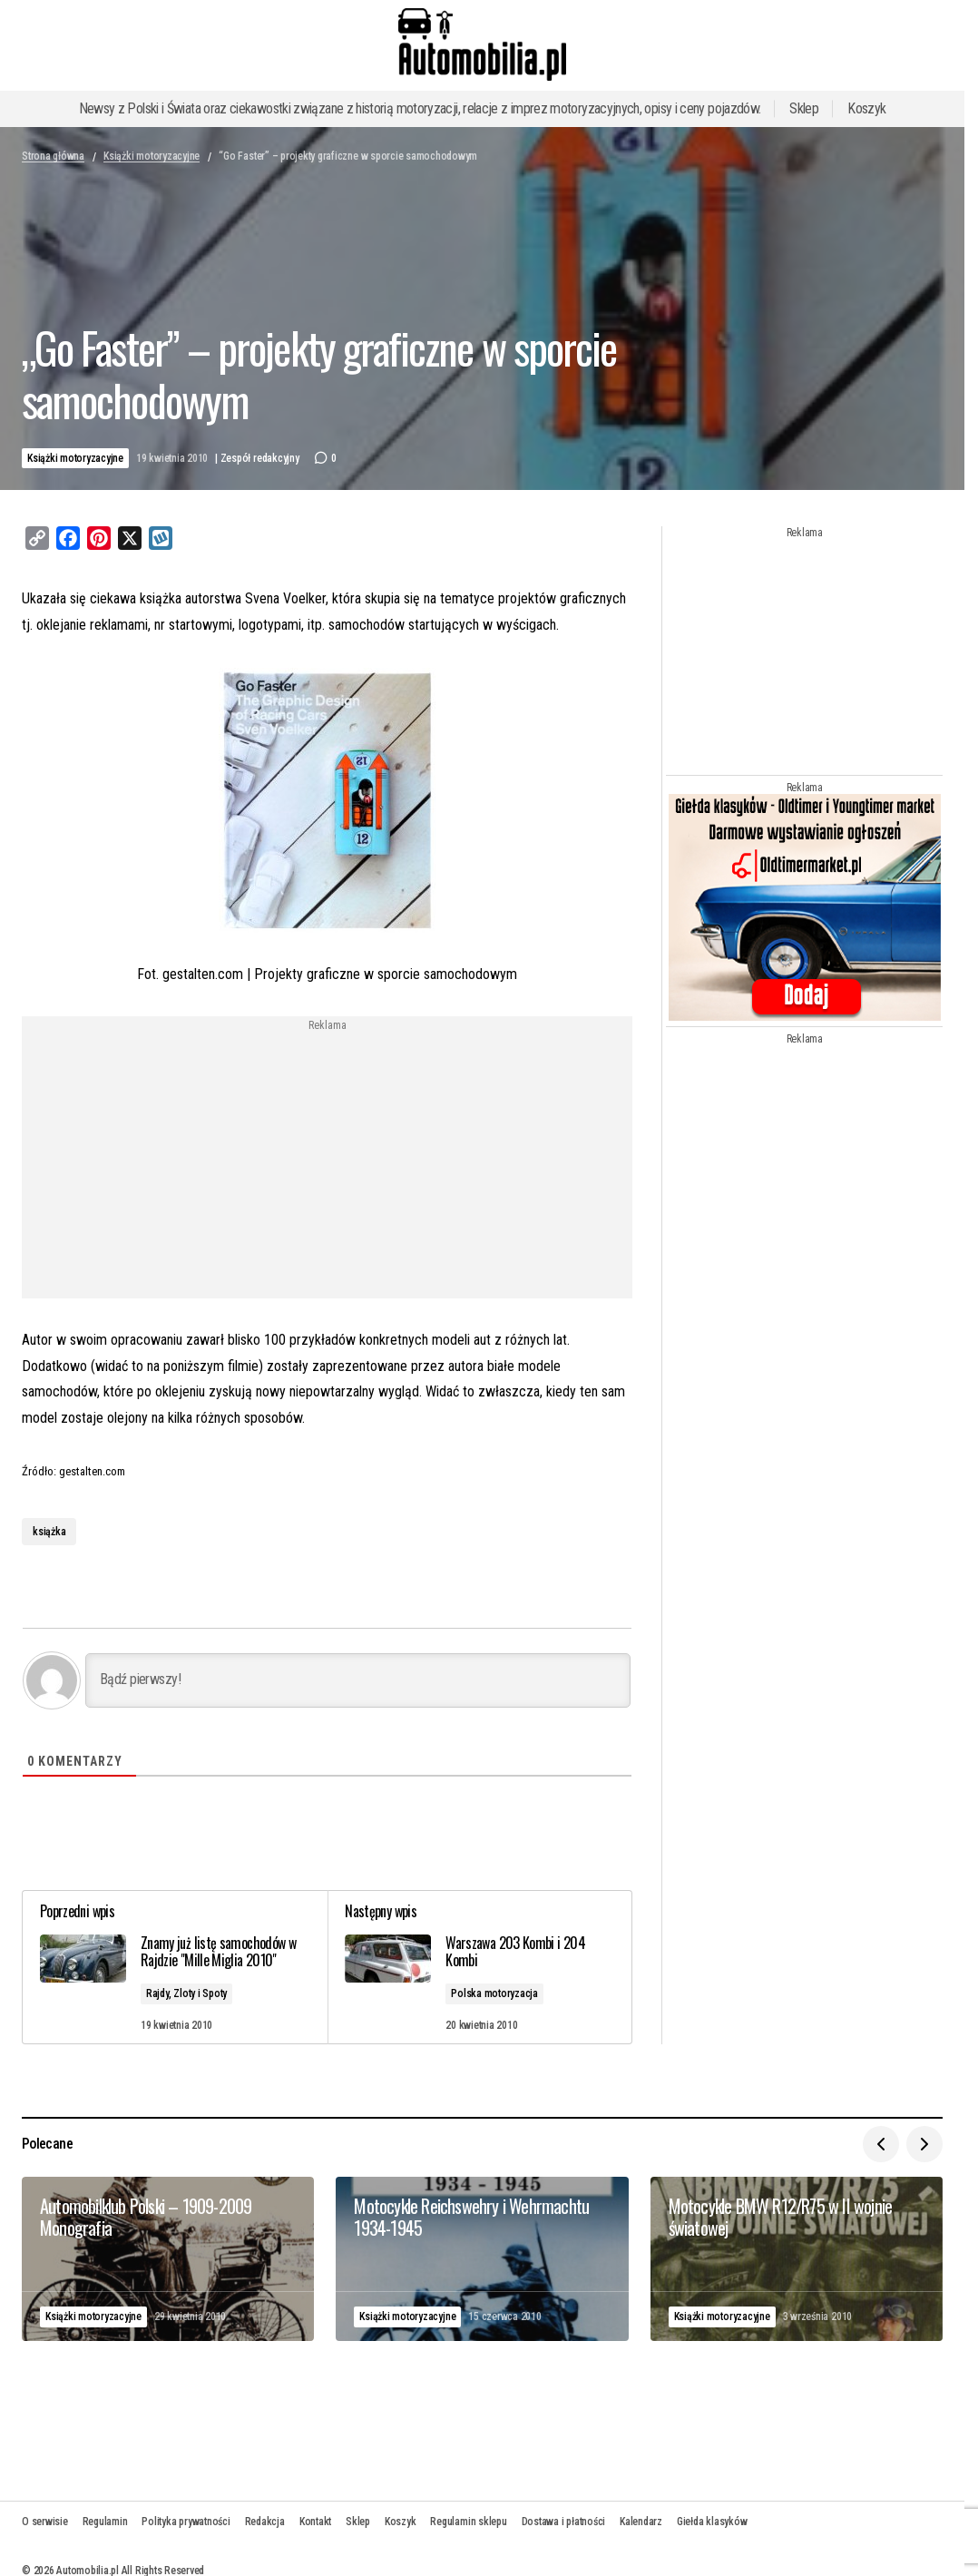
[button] (881, 2143)
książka (49, 1531)
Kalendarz (641, 2520)
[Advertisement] (180, 1158)
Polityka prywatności (186, 2520)
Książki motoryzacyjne (151, 156)
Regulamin (105, 2520)
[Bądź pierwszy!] (358, 1680)
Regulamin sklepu (468, 2520)
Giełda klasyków (712, 2520)
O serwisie (45, 2520)
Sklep (803, 108)
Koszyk (866, 108)
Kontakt (315, 2520)
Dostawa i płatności (563, 2520)
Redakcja (265, 2520)
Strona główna (53, 156)
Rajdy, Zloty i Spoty (187, 1993)
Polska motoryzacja (495, 1993)
